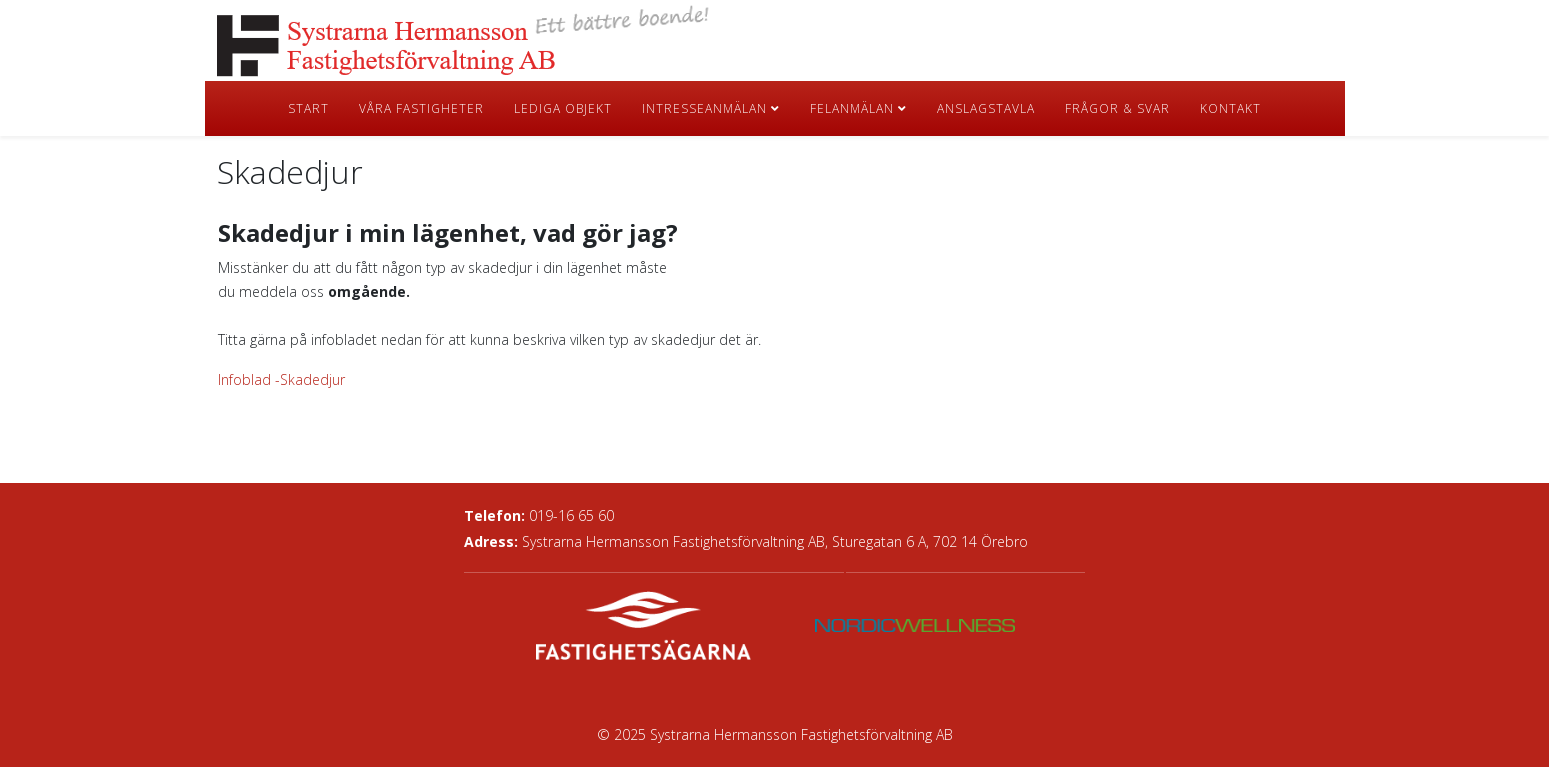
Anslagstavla (986, 108)
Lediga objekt (563, 108)
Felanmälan (852, 108)
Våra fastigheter (421, 108)
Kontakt (1230, 108)
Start (308, 108)
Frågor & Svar (1117, 108)
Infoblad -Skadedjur (281, 379)
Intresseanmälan (704, 108)
